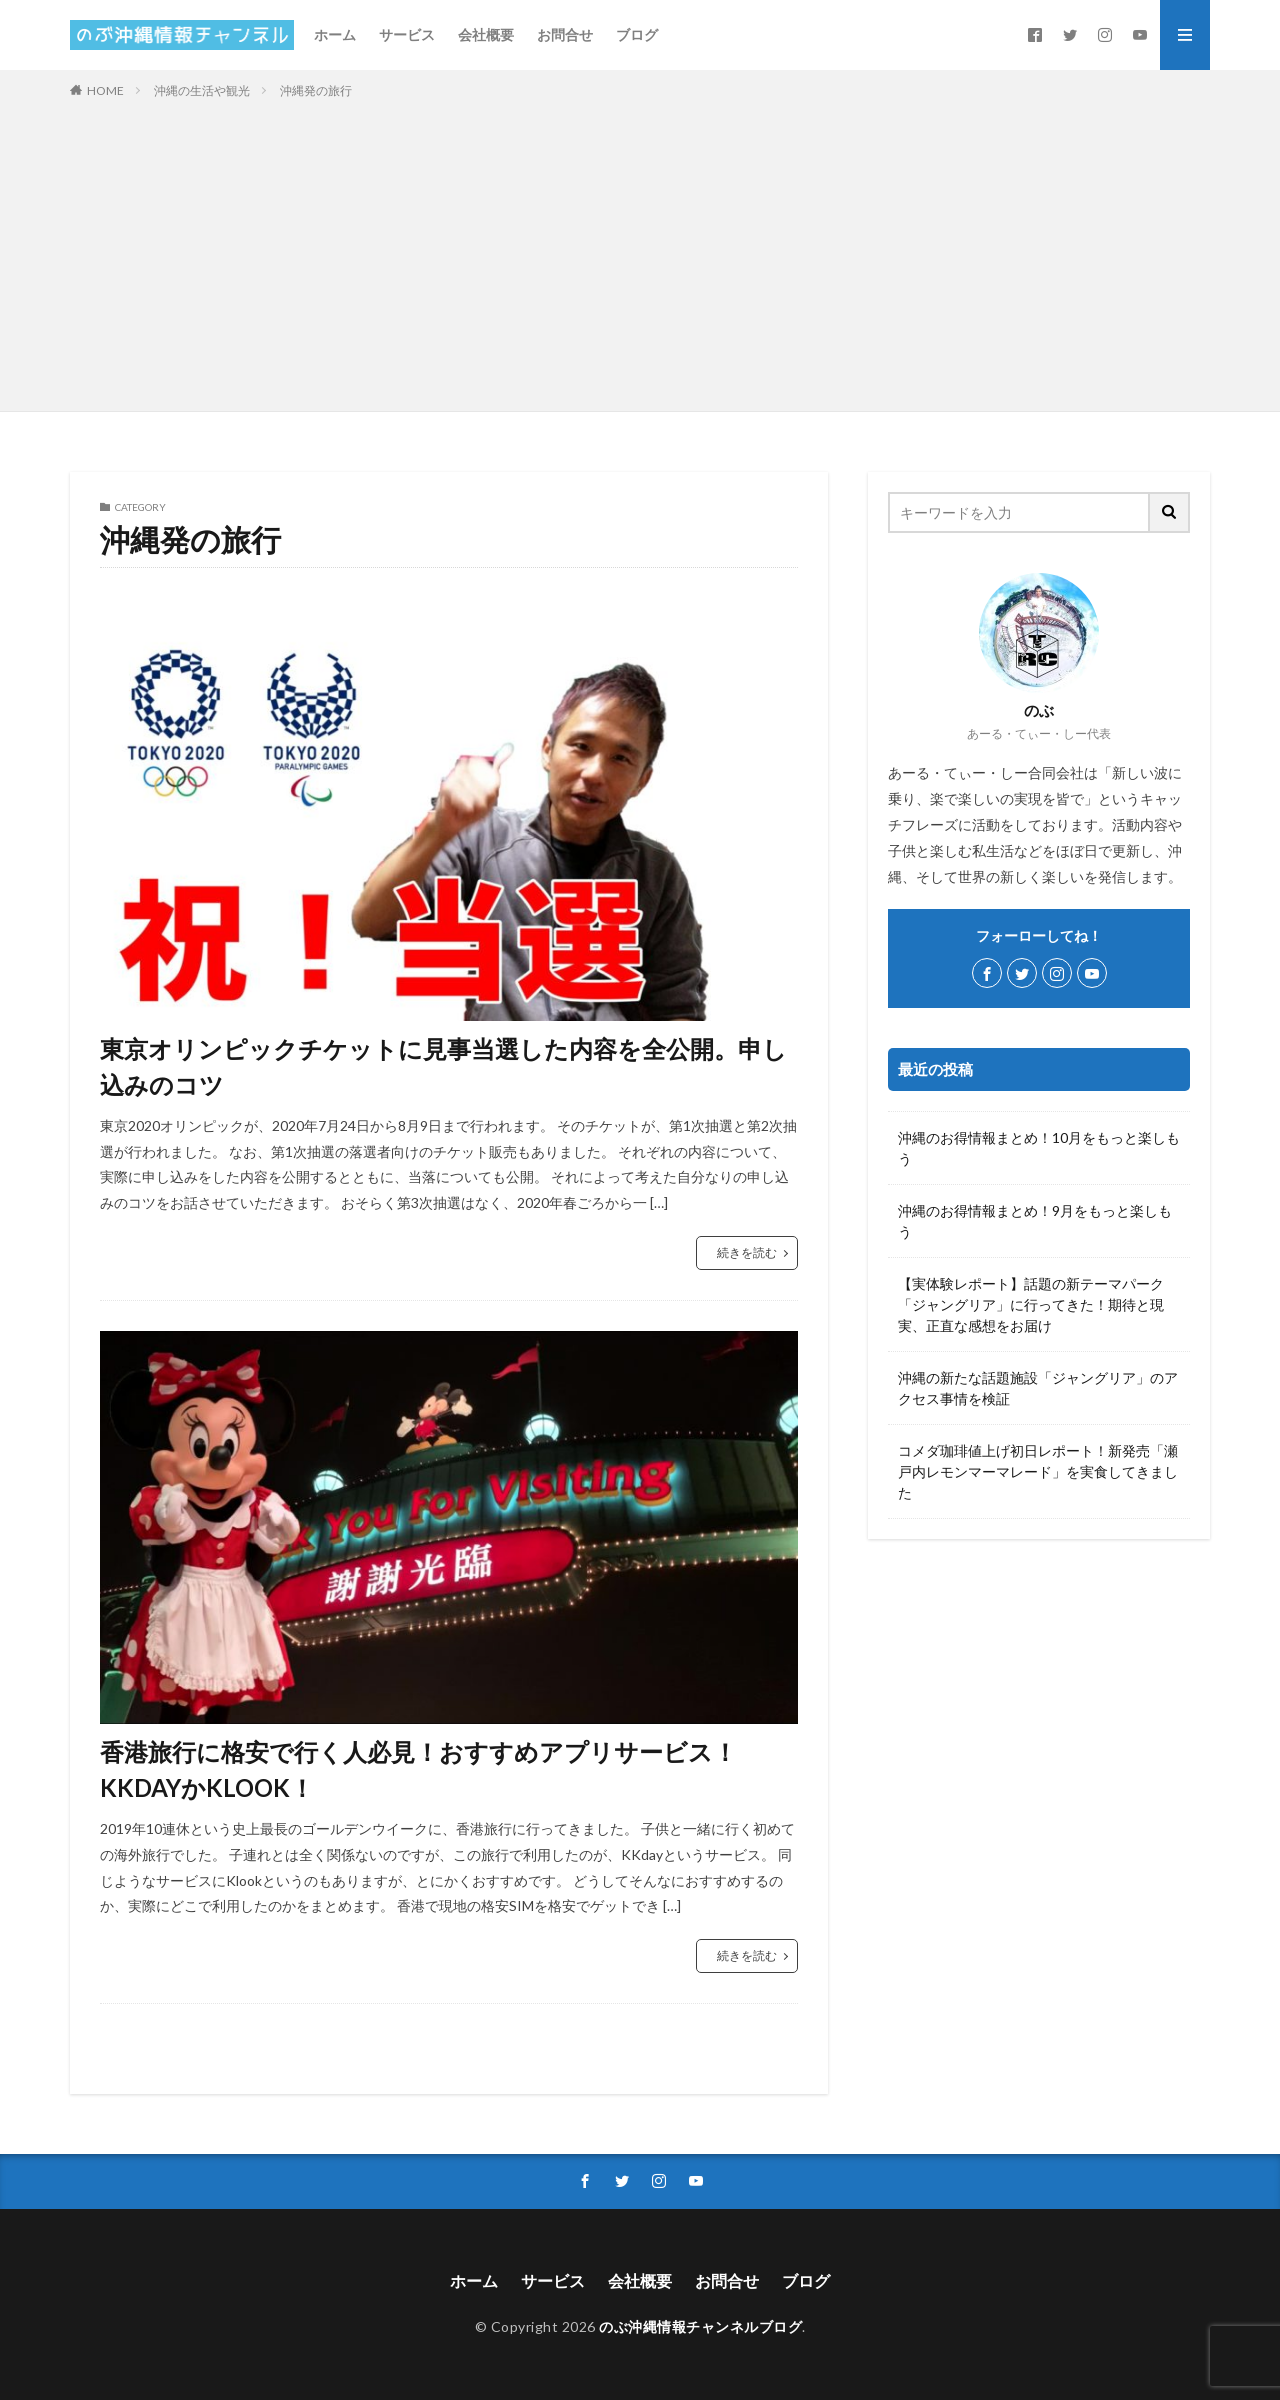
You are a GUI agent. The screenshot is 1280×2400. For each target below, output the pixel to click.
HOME (105, 90)
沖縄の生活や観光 (202, 90)
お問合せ (565, 34)
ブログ (637, 34)
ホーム (335, 34)
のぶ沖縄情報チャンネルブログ (700, 2326)
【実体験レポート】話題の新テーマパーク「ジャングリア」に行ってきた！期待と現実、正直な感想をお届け (1031, 1304)
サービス (407, 34)
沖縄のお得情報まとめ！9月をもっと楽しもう (1035, 1221)
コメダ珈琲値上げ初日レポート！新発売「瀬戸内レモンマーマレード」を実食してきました (1038, 1471)
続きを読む (747, 1252)
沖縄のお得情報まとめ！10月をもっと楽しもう (1039, 1148)
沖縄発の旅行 (316, 90)
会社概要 (486, 34)
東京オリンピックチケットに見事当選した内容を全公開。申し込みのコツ (443, 1066)
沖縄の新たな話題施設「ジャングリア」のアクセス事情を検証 (1038, 1388)
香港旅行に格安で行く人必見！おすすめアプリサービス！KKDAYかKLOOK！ (418, 1769)
